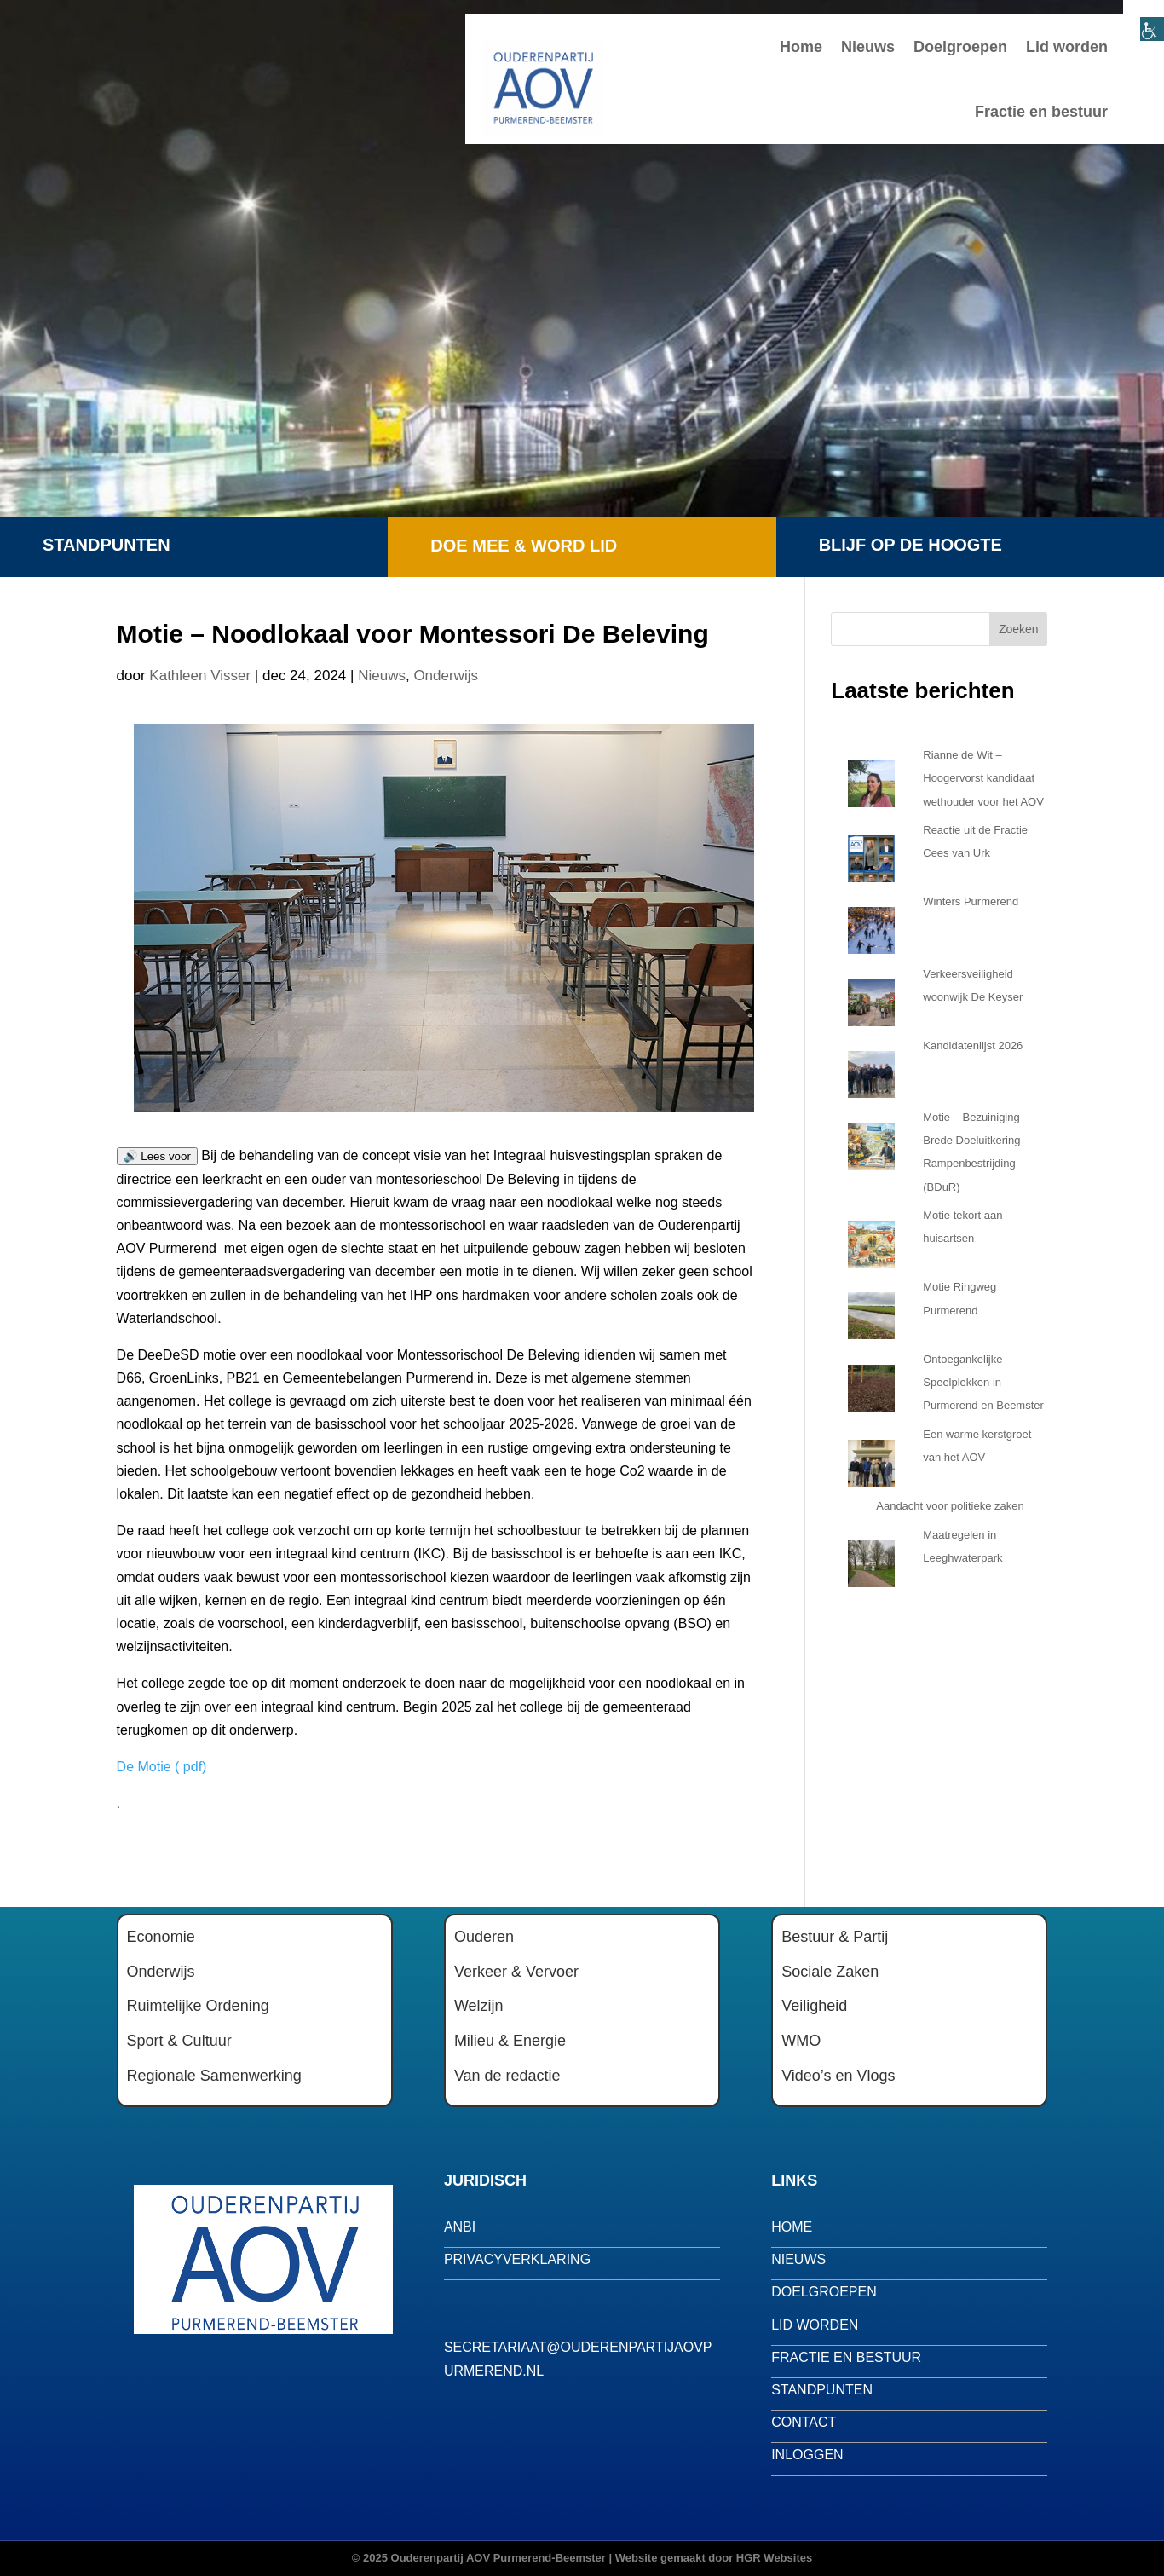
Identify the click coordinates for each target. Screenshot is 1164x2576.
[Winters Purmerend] (871, 926)
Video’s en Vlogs (838, 2075)
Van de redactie (507, 2075)
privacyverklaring (517, 2259)
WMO (801, 2040)
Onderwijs (445, 675)
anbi (459, 2227)
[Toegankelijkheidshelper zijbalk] (1143, 20)
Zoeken (1019, 629)
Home (801, 46)
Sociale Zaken (830, 1971)
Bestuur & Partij (834, 1936)
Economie (161, 1936)
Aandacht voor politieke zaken (949, 1505)
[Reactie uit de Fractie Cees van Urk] (871, 854)
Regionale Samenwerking (214, 2075)
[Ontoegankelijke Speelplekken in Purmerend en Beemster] (871, 1383)
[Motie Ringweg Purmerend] (871, 1311)
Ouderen (484, 1936)
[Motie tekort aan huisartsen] (871, 1239)
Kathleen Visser (200, 675)
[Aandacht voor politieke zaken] (848, 1506)
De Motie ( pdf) (162, 1766)
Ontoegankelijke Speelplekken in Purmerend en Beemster (983, 1382)
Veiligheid (814, 2005)
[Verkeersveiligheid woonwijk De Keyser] (871, 998)
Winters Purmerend (970, 901)
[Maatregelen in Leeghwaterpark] (871, 1559)
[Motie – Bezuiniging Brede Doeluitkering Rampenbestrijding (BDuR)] (871, 1141)
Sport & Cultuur (179, 2040)
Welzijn (479, 2005)
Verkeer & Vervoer (516, 1971)
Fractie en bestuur (1041, 111)
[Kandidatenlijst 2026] (871, 1070)
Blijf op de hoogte (910, 544)
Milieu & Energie (510, 2040)
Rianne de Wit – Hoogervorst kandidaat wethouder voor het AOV (983, 777)
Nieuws (868, 46)
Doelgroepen (960, 46)
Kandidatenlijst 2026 (973, 1045)
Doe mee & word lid (523, 545)
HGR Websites (774, 2557)
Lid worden (1067, 46)
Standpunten (106, 544)
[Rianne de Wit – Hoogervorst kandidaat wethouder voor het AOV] (871, 779)
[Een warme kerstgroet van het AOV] (871, 1458)
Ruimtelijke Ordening (198, 2005)
